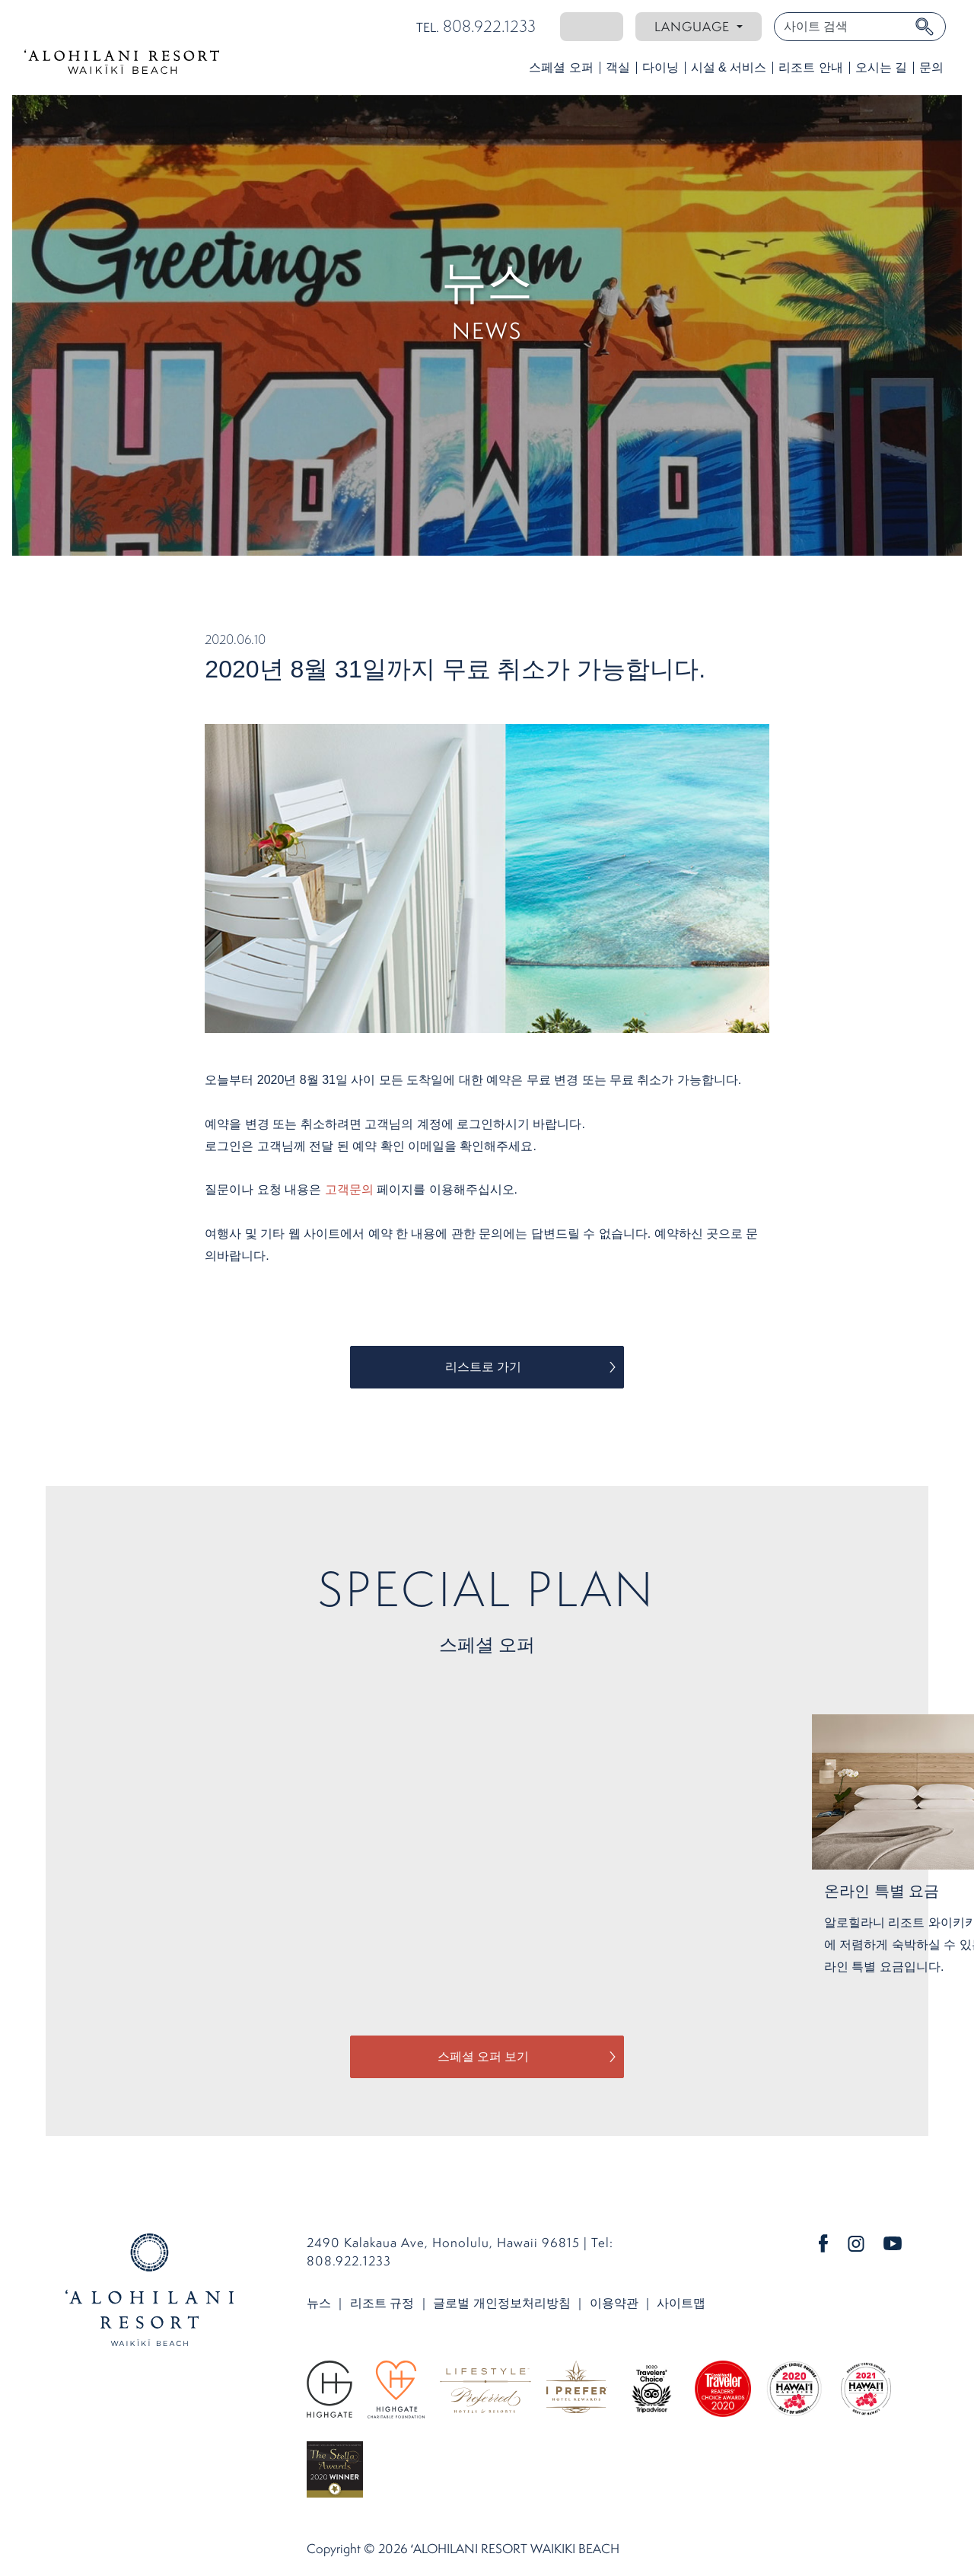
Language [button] (694, 26)
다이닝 (660, 67)
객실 (618, 67)
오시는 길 (881, 67)
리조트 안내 (810, 67)
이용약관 (614, 2303)
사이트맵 (681, 2303)
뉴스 (319, 2303)
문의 (931, 67)
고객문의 (349, 1189)
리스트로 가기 (483, 1366)
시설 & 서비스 (729, 67)
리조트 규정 (382, 2303)
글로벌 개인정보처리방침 (501, 2303)
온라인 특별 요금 (881, 1891)
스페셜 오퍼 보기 (484, 2056)
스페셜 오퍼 (561, 67)
